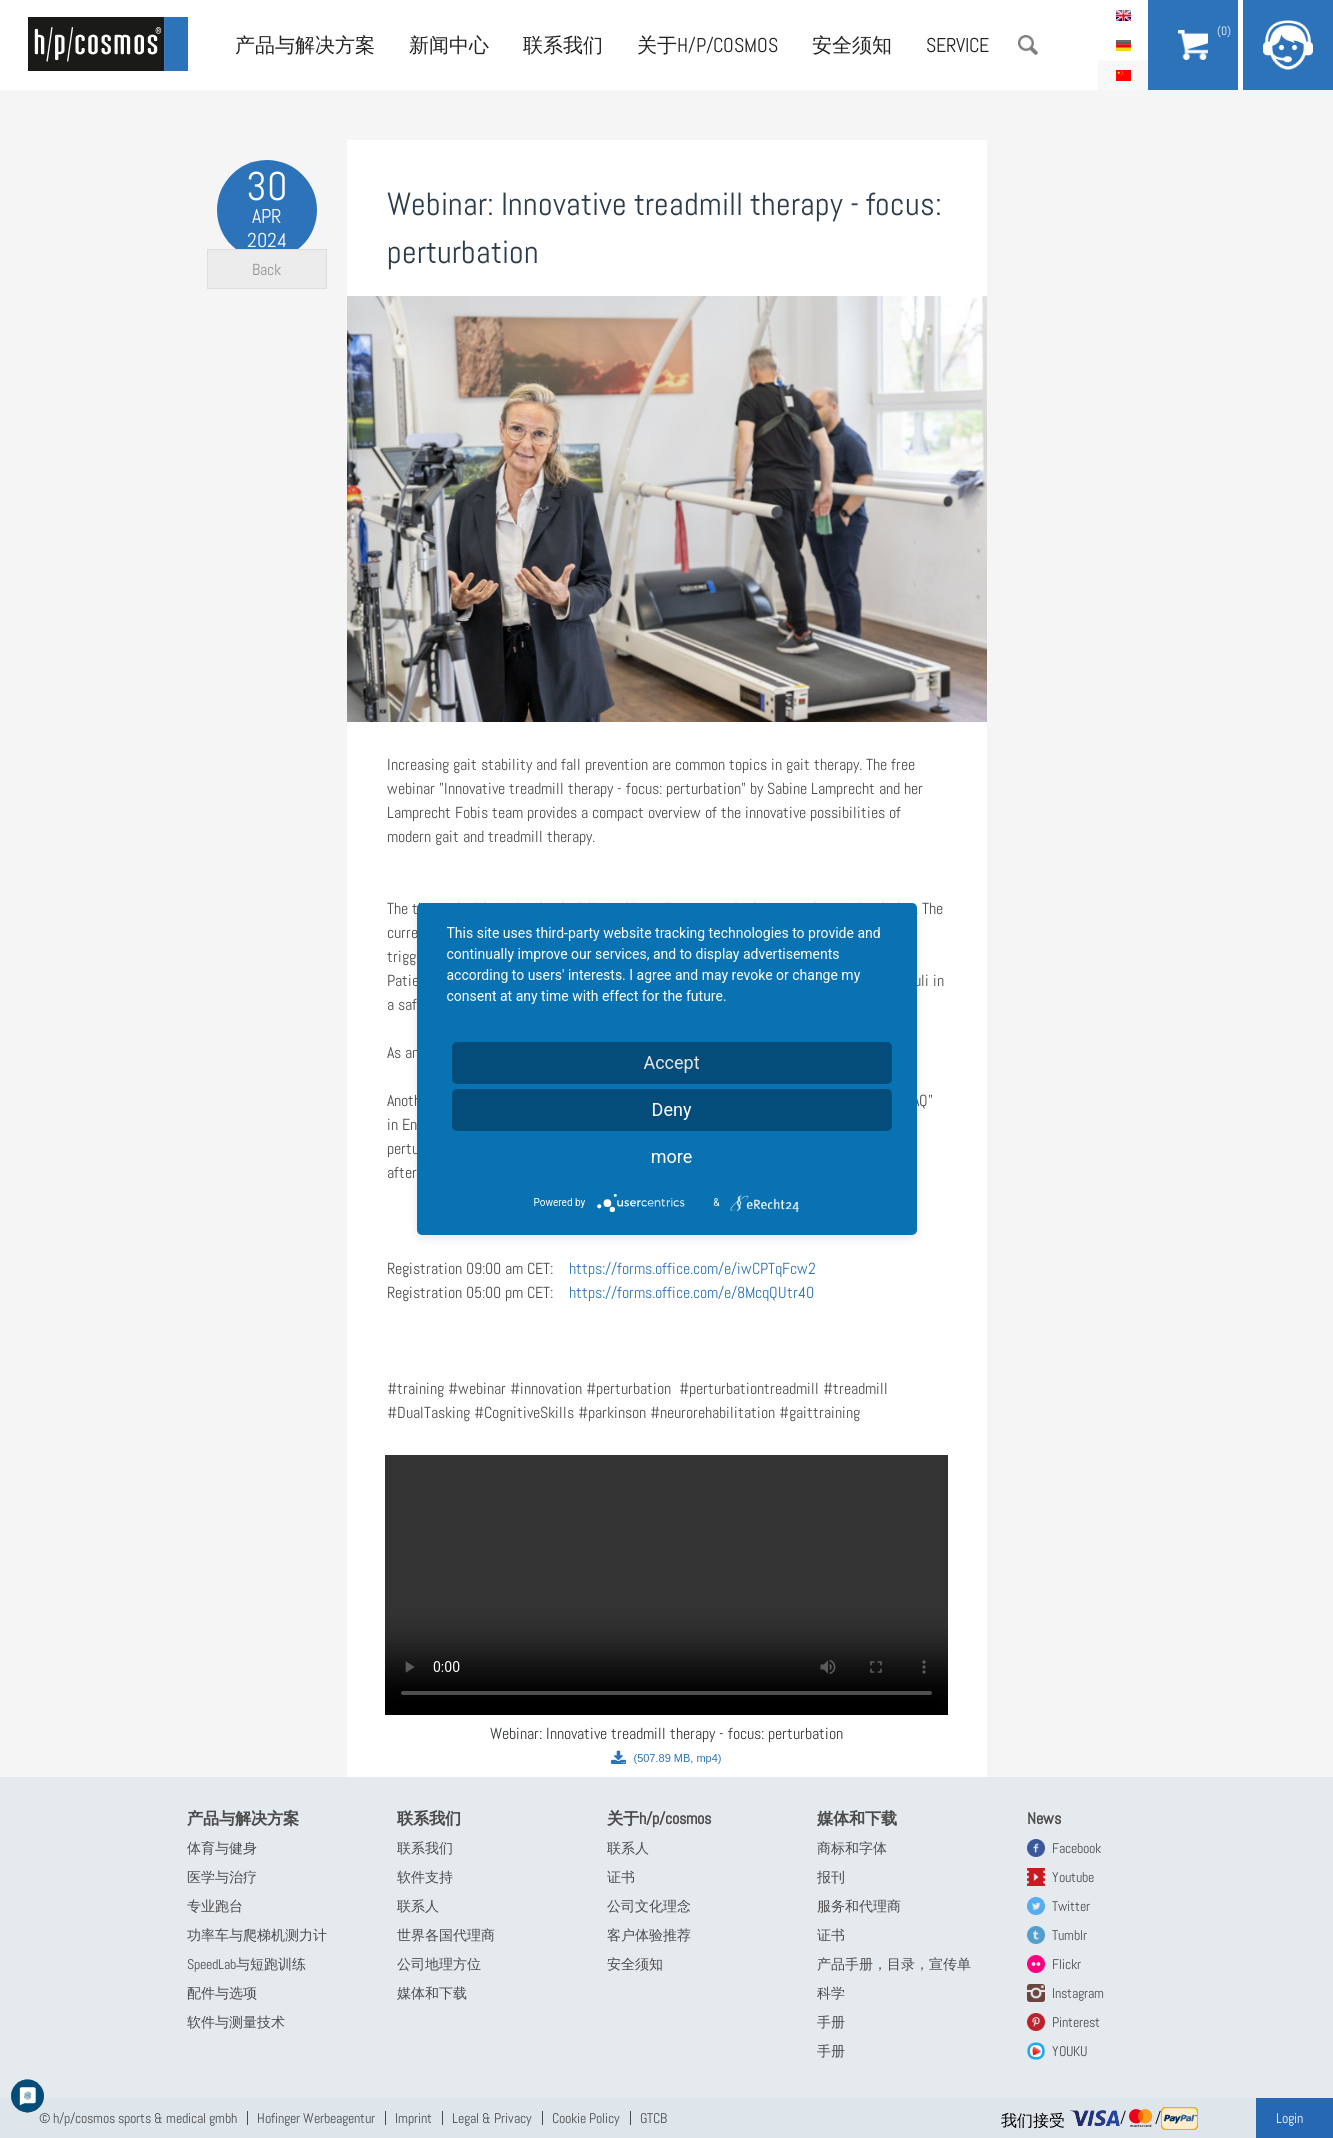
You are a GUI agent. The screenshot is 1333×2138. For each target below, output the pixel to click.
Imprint (413, 2118)
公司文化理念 (649, 1906)
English (1123, 15)
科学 (831, 1993)
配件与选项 (222, 1993)
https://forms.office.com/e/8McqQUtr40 (691, 1292)
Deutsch (1123, 45)
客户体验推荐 (649, 1935)
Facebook (1076, 1848)
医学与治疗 (222, 1877)
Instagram (1078, 1993)
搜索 (1028, 45)
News (1044, 1818)
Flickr (1066, 1964)
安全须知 (852, 45)
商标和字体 (852, 1848)
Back (266, 300)
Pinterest (1076, 2022)
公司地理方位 (439, 1964)
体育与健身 (222, 1848)
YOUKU (1069, 2051)
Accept (671, 1062)
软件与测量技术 (236, 2022)
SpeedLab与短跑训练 (246, 1964)
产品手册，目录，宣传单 (894, 1964)
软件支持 (425, 1877)
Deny (672, 1109)
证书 (621, 1877)
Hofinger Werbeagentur (316, 2118)
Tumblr (1069, 1935)
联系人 (418, 1906)
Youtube (1073, 1877)
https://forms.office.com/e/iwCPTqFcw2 (692, 1268)
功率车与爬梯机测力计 (257, 1935)
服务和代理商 (859, 1906)
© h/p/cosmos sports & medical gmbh (138, 2118)
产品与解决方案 (305, 45)
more (672, 1156)
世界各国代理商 (446, 1935)
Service (957, 45)
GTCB (653, 2118)
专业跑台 (215, 1906)
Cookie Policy (586, 2118)
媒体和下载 (432, 1993)
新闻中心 (449, 45)
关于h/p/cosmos (707, 45)
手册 (831, 2022)
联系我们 (563, 45)
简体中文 (1123, 75)
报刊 (831, 1877)
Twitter (1071, 1906)
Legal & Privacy (492, 2118)
